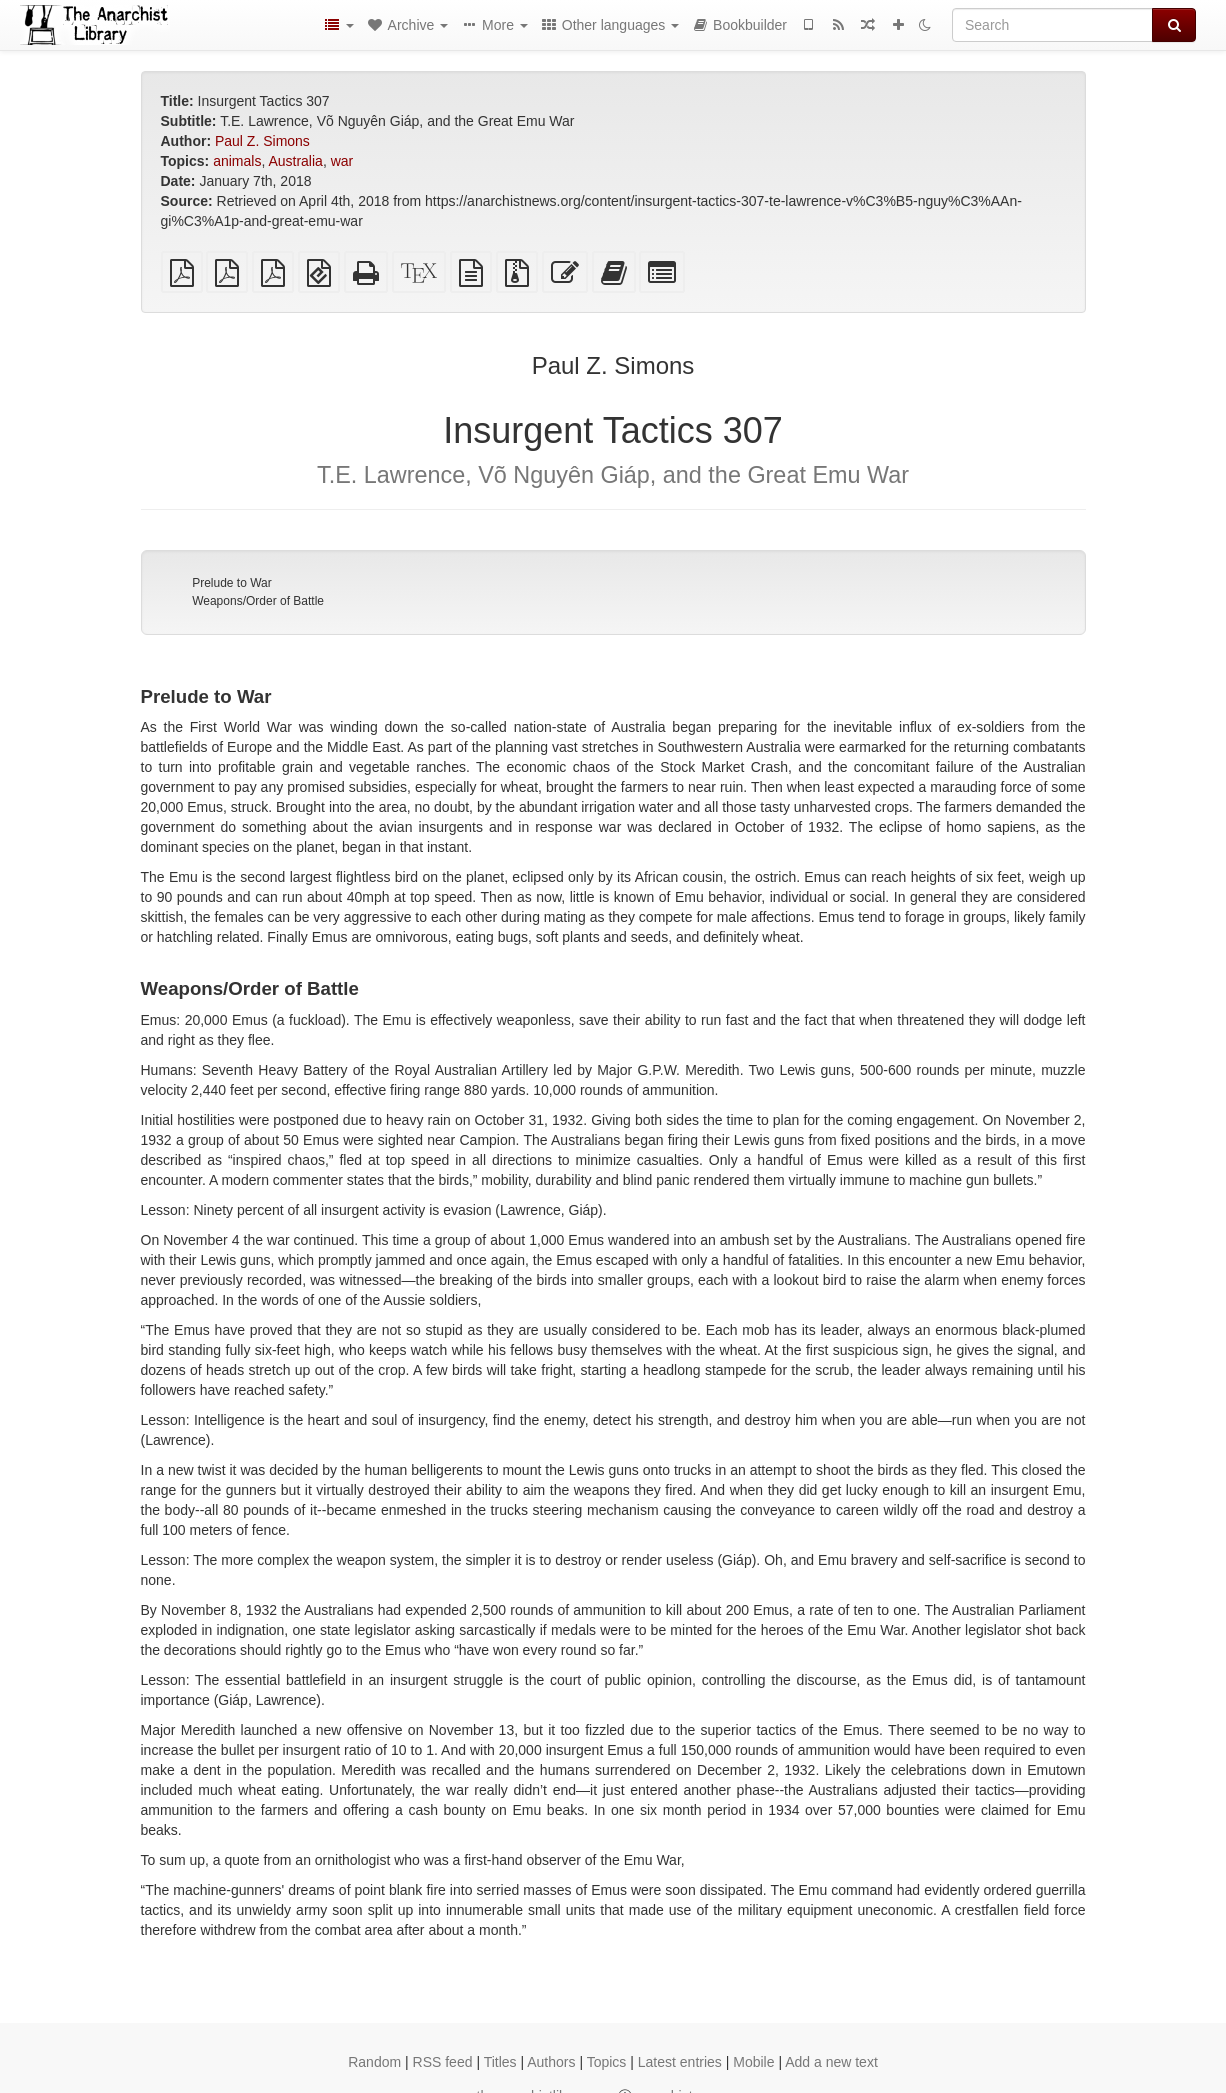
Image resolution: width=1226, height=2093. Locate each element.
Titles (500, 2062)
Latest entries (680, 2062)
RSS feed (443, 2062)
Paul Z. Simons (262, 141)
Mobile (753, 2062)
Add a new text (831, 2062)
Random (374, 2062)
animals (237, 161)
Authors (551, 2062)
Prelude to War (232, 583)
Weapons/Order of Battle (258, 601)
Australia (295, 161)
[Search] (1052, 25)
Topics (607, 2062)
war (342, 161)
